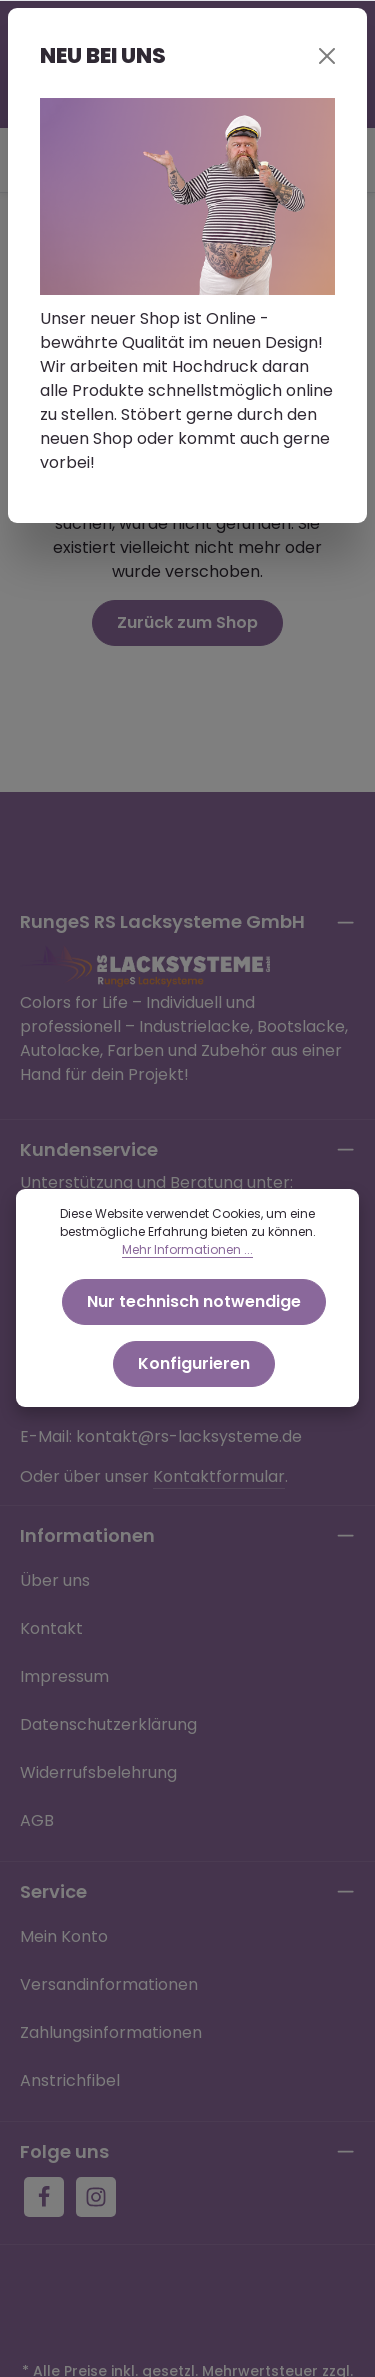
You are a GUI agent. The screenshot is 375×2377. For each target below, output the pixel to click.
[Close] (327, 56)
